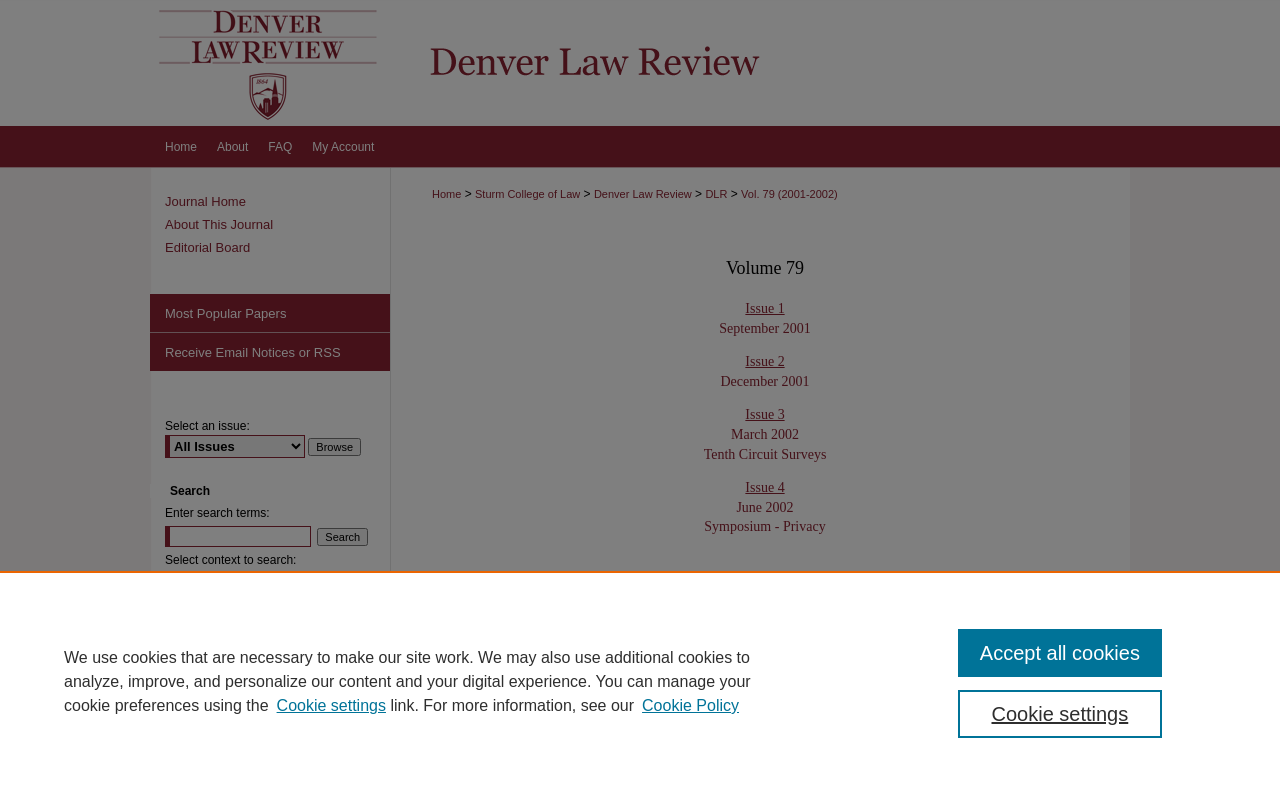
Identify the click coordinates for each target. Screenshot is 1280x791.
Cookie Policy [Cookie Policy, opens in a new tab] (690, 705)
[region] (640, 681)
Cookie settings (331, 705)
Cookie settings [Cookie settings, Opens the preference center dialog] (1060, 714)
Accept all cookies (1060, 653)
